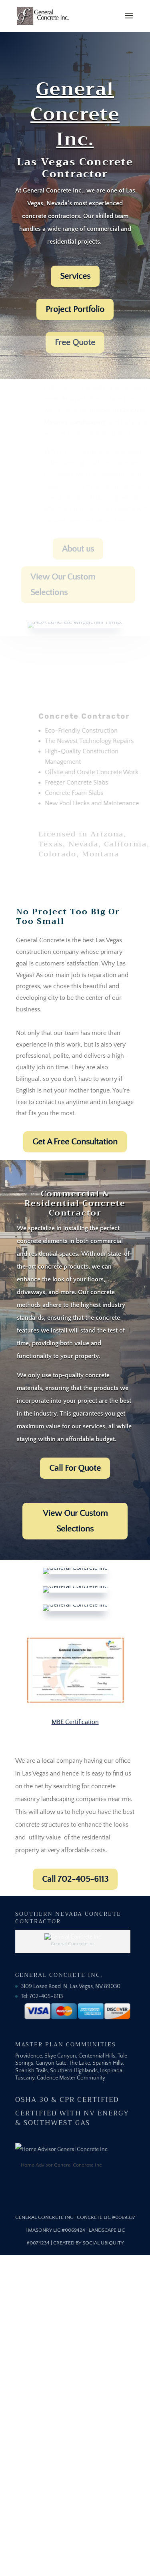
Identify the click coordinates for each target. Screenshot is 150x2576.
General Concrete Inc (44, 2217)
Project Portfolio (75, 309)
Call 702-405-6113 (75, 1879)
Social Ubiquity (103, 2243)
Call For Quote (75, 1468)
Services (75, 276)
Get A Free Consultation (75, 1141)
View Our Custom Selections (75, 1521)
